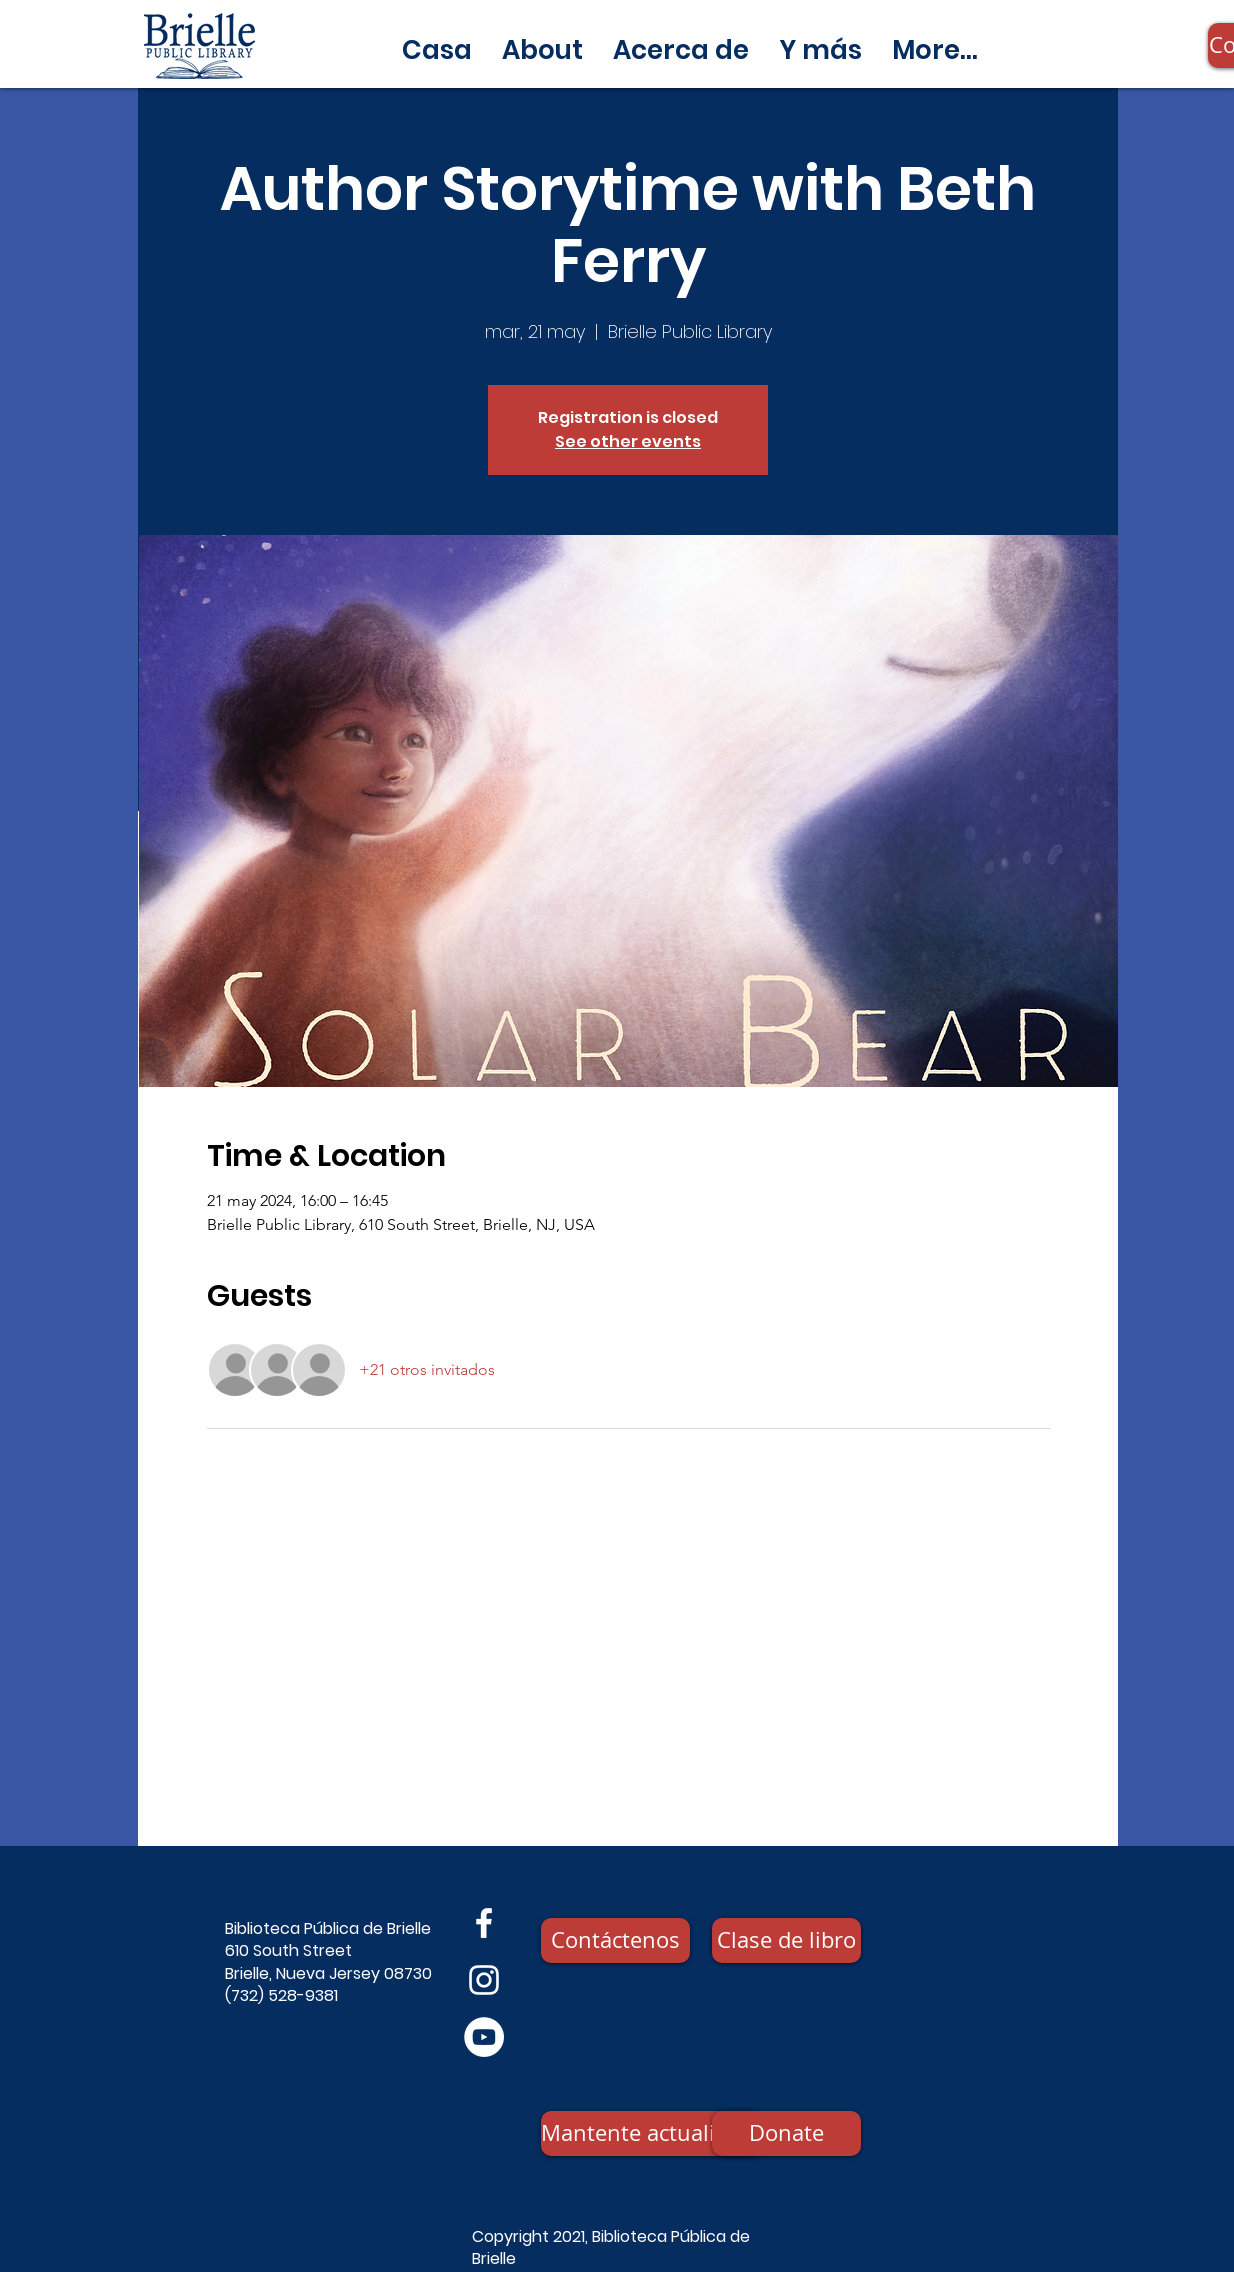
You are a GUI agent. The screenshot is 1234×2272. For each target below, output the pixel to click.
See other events (628, 441)
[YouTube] (484, 2037)
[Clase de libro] (786, 1940)
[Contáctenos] (615, 1940)
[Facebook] (484, 1923)
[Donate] (786, 2133)
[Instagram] (484, 1980)
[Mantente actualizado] (652, 2133)
